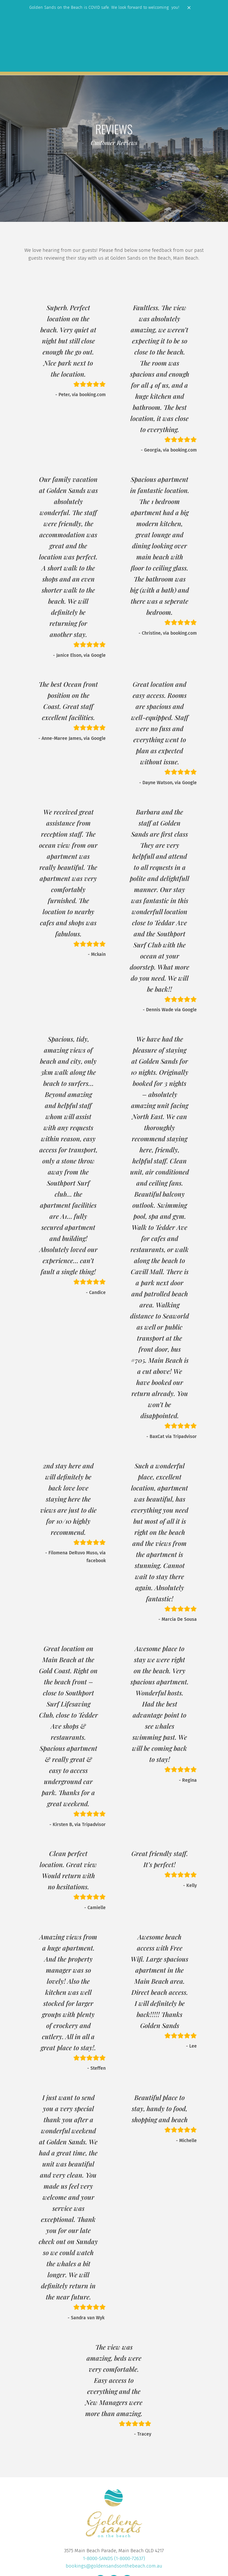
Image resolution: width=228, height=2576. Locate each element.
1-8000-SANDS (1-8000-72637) (114, 2558)
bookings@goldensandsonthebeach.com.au (114, 2566)
